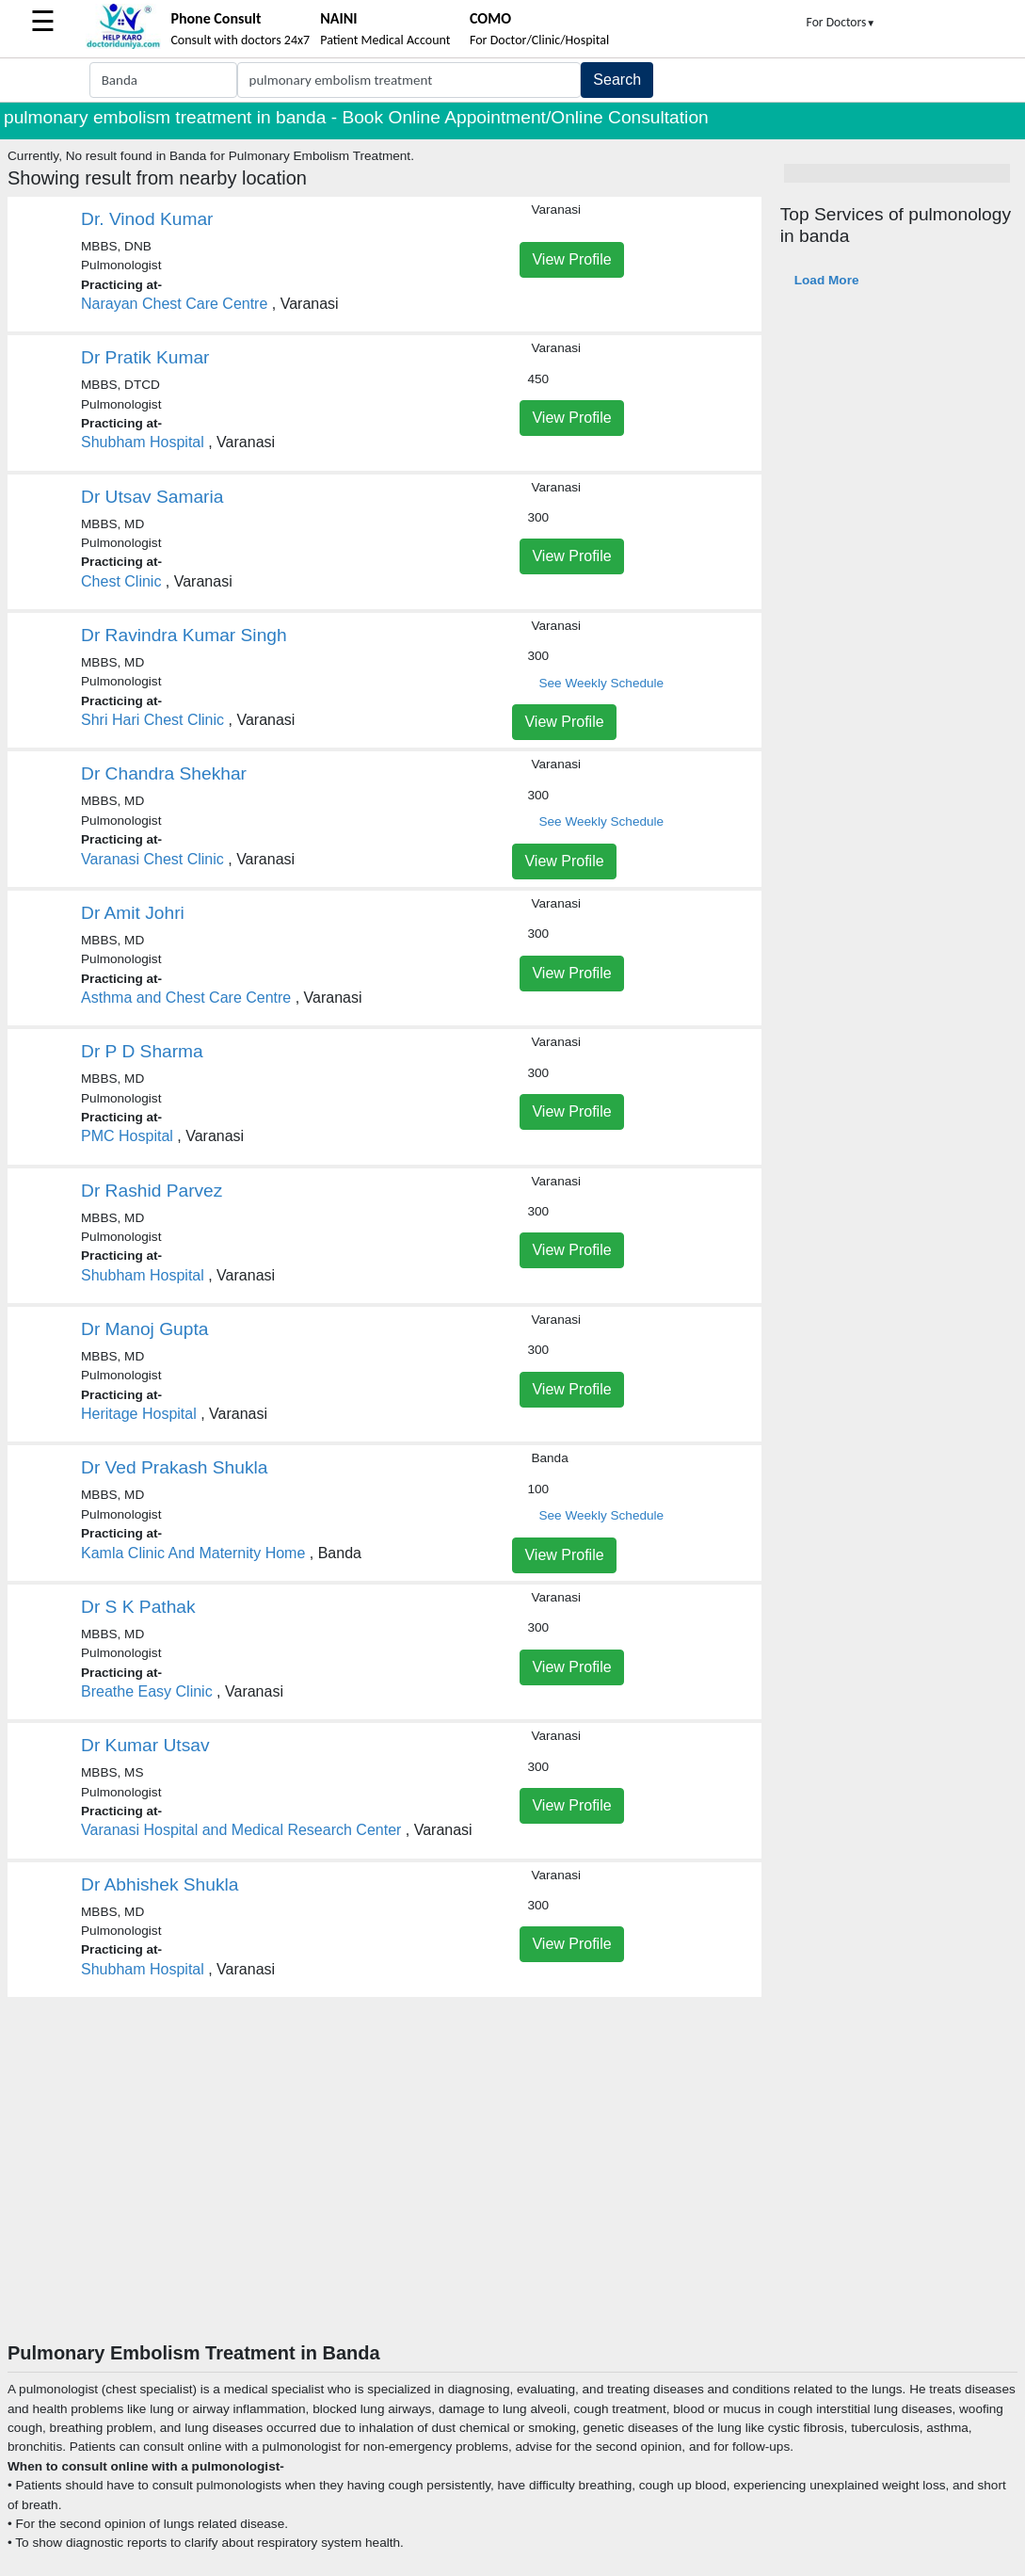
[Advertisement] (512, 2200)
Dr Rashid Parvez (151, 1190)
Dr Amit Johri (132, 913)
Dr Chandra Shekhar (164, 773)
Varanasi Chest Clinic (152, 859)
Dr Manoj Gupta (144, 1329)
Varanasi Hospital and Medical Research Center (241, 1830)
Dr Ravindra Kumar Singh (184, 635)
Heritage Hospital (139, 1414)
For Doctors (841, 22)
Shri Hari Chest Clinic (152, 720)
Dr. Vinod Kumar (147, 219)
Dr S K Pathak (138, 1607)
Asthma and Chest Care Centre (186, 998)
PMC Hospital (127, 1136)
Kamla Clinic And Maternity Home (193, 1553)
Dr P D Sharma (142, 1051)
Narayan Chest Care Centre (174, 304)
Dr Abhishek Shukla (159, 1884)
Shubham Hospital (142, 442)
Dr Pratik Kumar (145, 357)
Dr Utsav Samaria (152, 497)
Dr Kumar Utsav (145, 1745)
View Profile (571, 259)
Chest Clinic (121, 581)
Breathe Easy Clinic (147, 1691)
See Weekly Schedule (601, 683)
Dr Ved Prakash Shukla (174, 1467)
